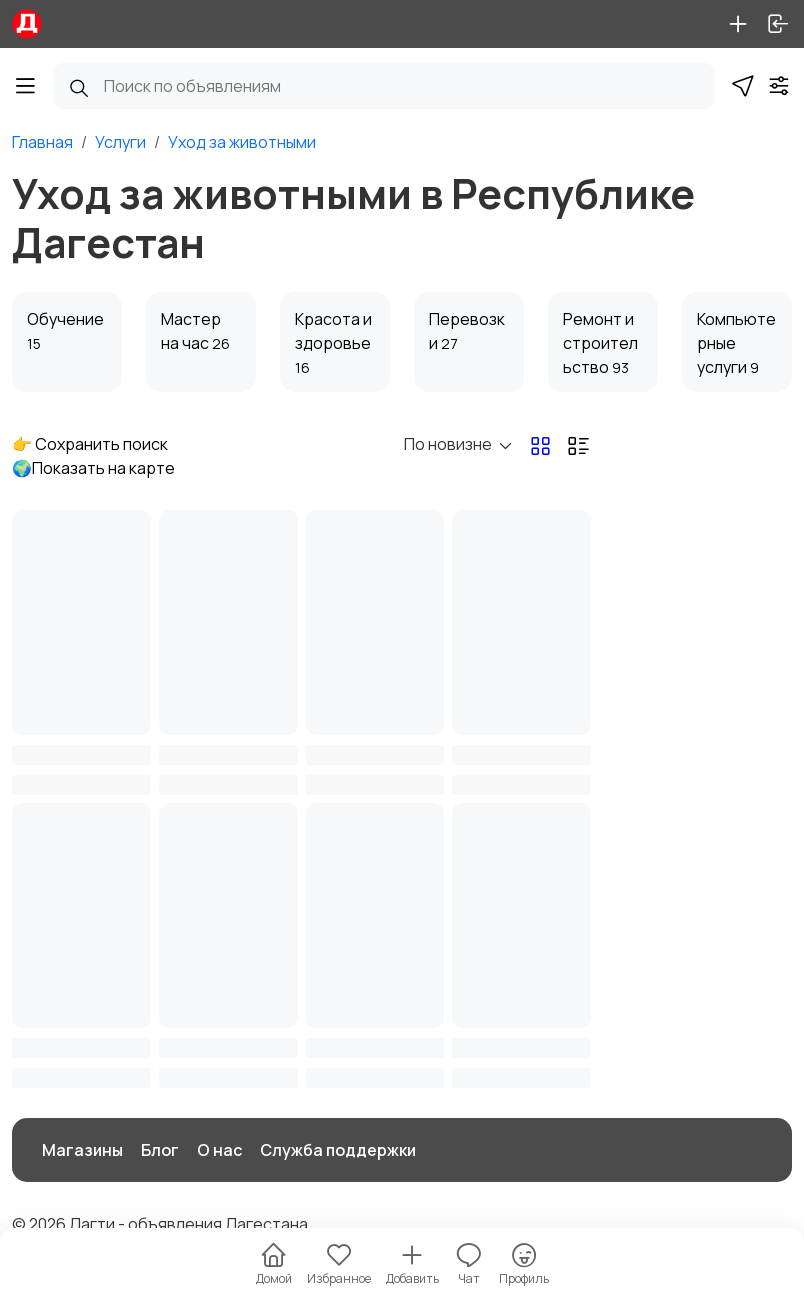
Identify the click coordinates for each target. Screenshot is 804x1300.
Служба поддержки (338, 1150)
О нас (219, 1150)
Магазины (82, 1150)
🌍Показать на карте (93, 468)
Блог (160, 1150)
